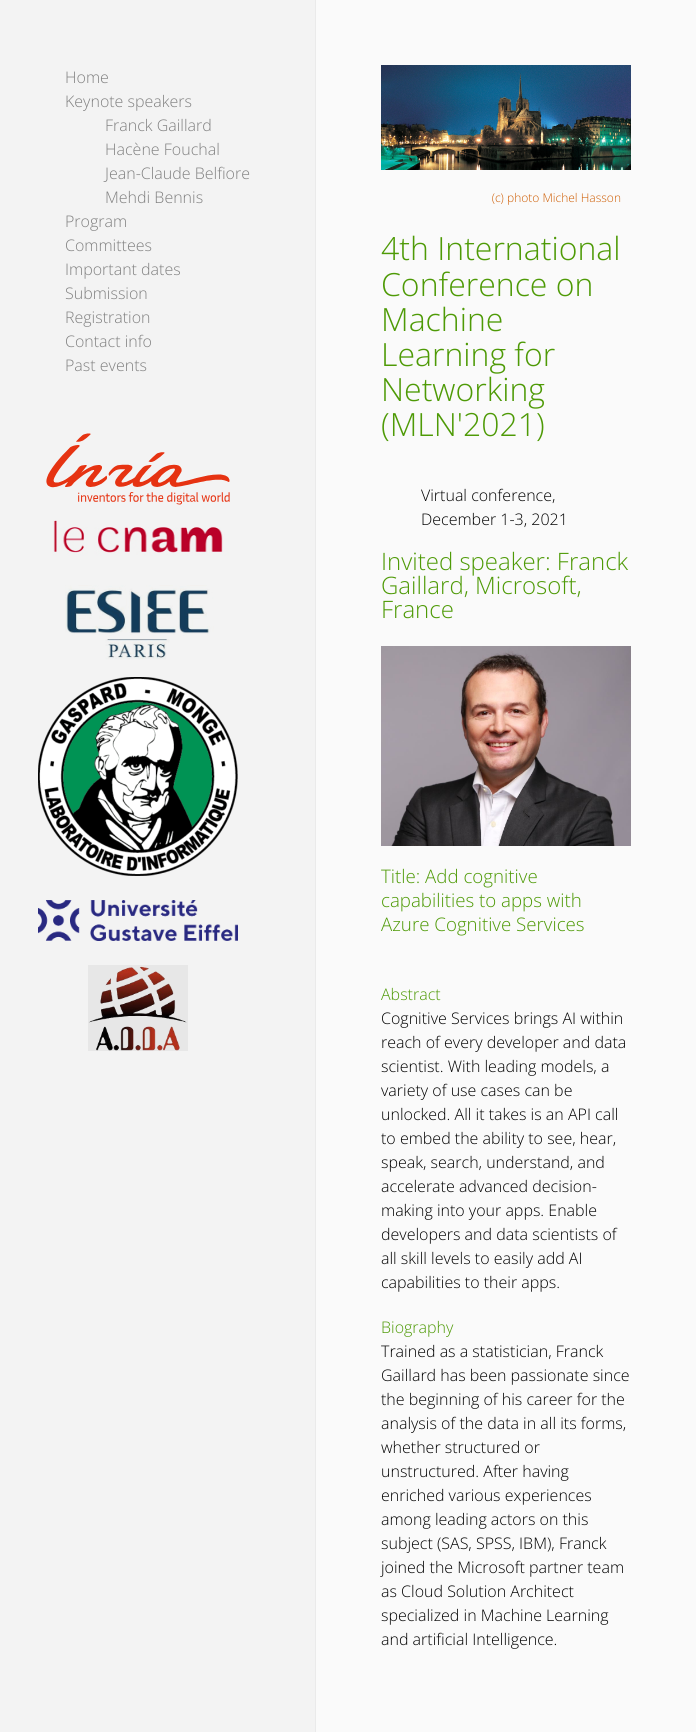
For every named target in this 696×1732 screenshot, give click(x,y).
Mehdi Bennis (154, 197)
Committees (108, 245)
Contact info (108, 341)
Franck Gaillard (158, 125)
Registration (108, 317)
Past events (106, 365)
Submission (106, 293)
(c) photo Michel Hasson (556, 197)
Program (96, 221)
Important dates (123, 269)
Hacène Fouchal (162, 149)
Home (87, 77)
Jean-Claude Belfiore (177, 173)
